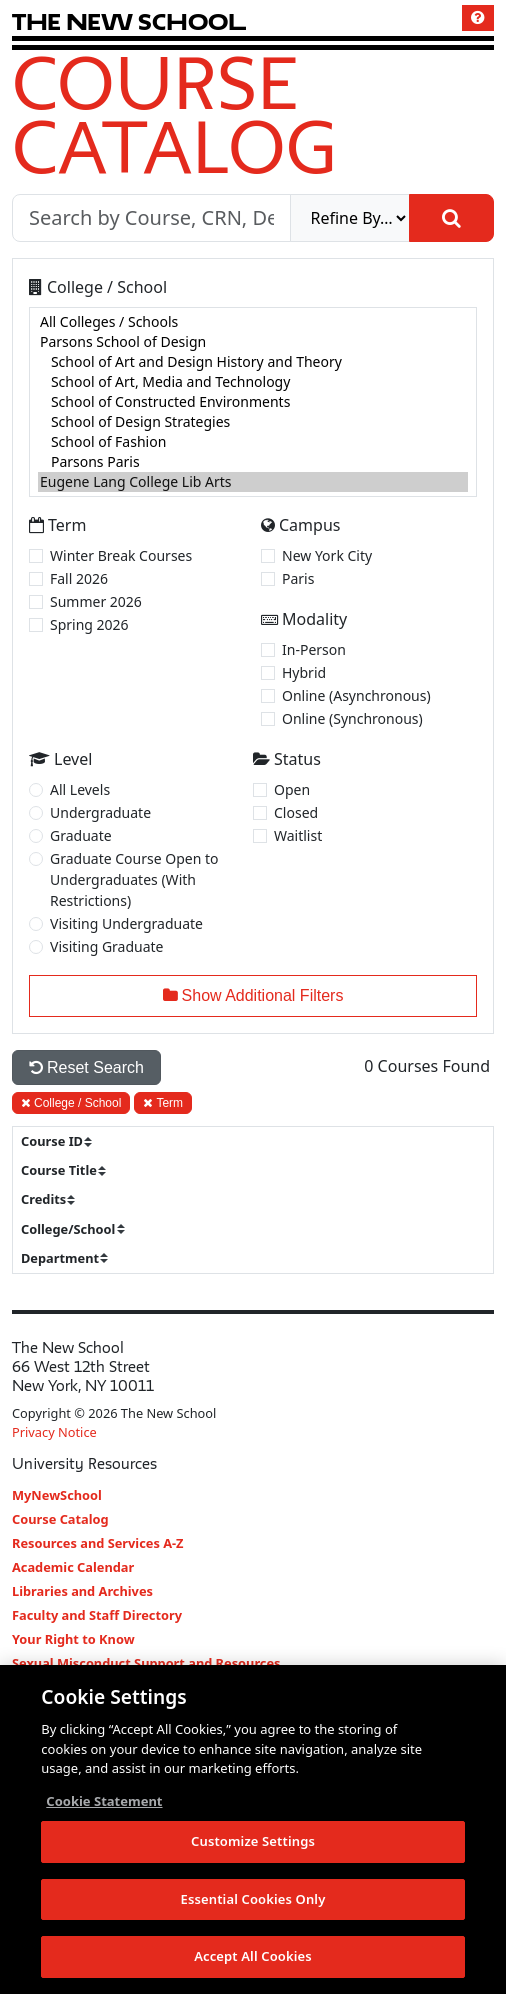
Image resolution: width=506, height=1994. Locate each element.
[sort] (65, 1141)
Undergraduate (100, 812)
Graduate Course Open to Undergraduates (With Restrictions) (134, 879)
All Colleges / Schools (253, 322)
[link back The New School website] (129, 21)
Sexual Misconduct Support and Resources (146, 1663)
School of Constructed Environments (253, 402)
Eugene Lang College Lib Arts (253, 482)
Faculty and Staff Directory (97, 1615)
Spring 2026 (89, 624)
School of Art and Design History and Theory (253, 362)
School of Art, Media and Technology (253, 382)
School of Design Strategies (253, 422)
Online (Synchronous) (352, 718)
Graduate (81, 835)
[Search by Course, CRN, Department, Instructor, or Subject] (151, 218)
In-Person (314, 649)
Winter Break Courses (121, 555)
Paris (298, 578)
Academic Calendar (73, 1567)
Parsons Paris (253, 462)
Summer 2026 (96, 601)
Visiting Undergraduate (126, 923)
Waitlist (298, 835)
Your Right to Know (73, 1639)
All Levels (80, 789)
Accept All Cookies (253, 1957)
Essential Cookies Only (253, 1899)
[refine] (350, 218)
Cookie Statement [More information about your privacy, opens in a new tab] (104, 1801)
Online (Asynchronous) (356, 695)
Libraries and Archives (82, 1591)
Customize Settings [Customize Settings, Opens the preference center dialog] (253, 1842)
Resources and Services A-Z (98, 1543)
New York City (327, 555)
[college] (253, 402)
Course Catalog (174, 114)
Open (292, 789)
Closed (296, 812)
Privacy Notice (54, 1432)
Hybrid (304, 672)
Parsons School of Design (253, 342)
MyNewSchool (57, 1495)
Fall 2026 (79, 578)
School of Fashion (253, 442)
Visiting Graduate (107, 946)
